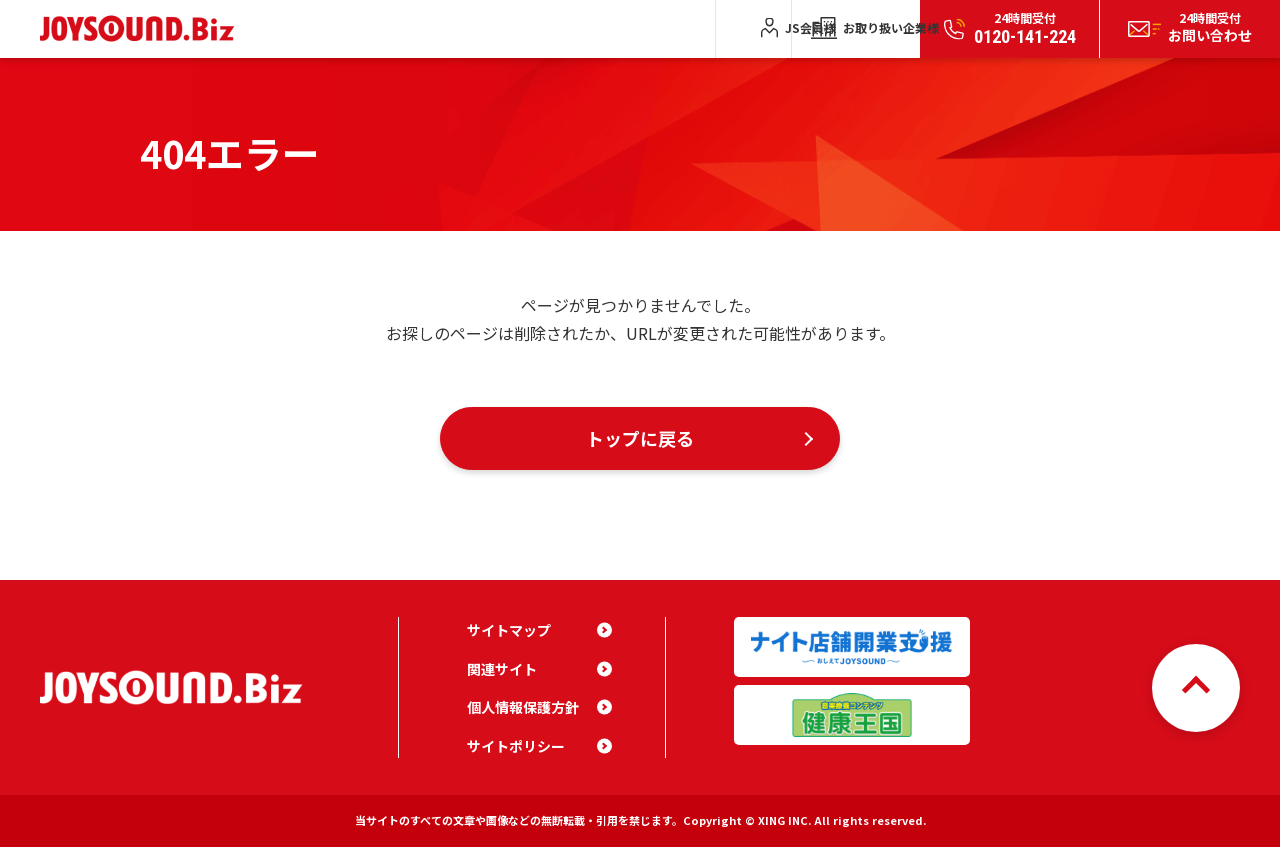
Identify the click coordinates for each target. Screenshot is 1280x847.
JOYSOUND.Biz (141, 28)
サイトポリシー (516, 746)
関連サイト (502, 669)
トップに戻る (640, 438)
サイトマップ (509, 630)
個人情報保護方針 (523, 707)
